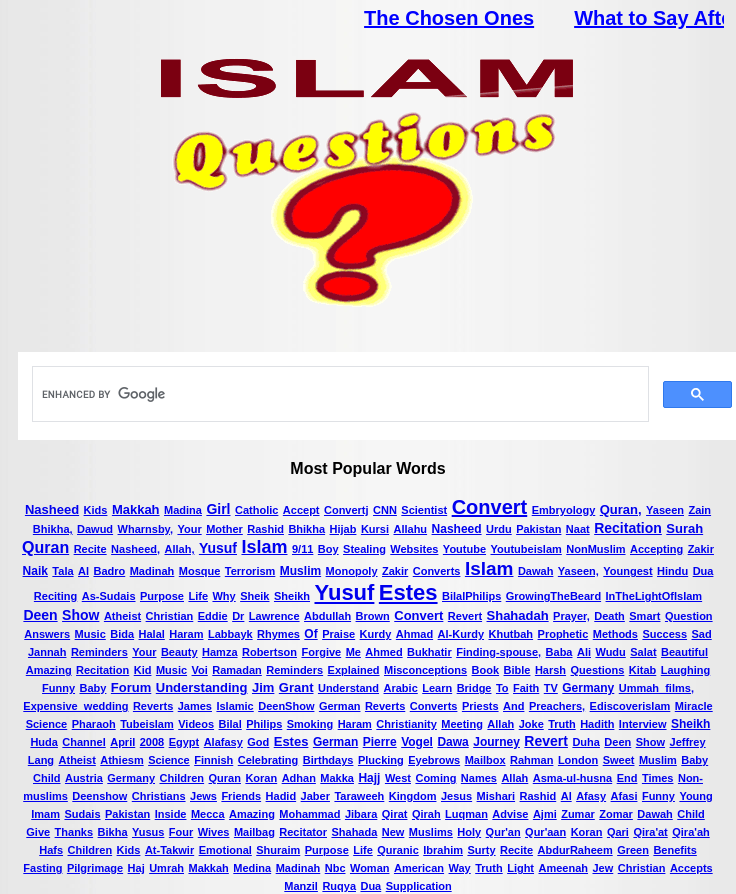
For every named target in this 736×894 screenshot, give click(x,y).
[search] (338, 394)
